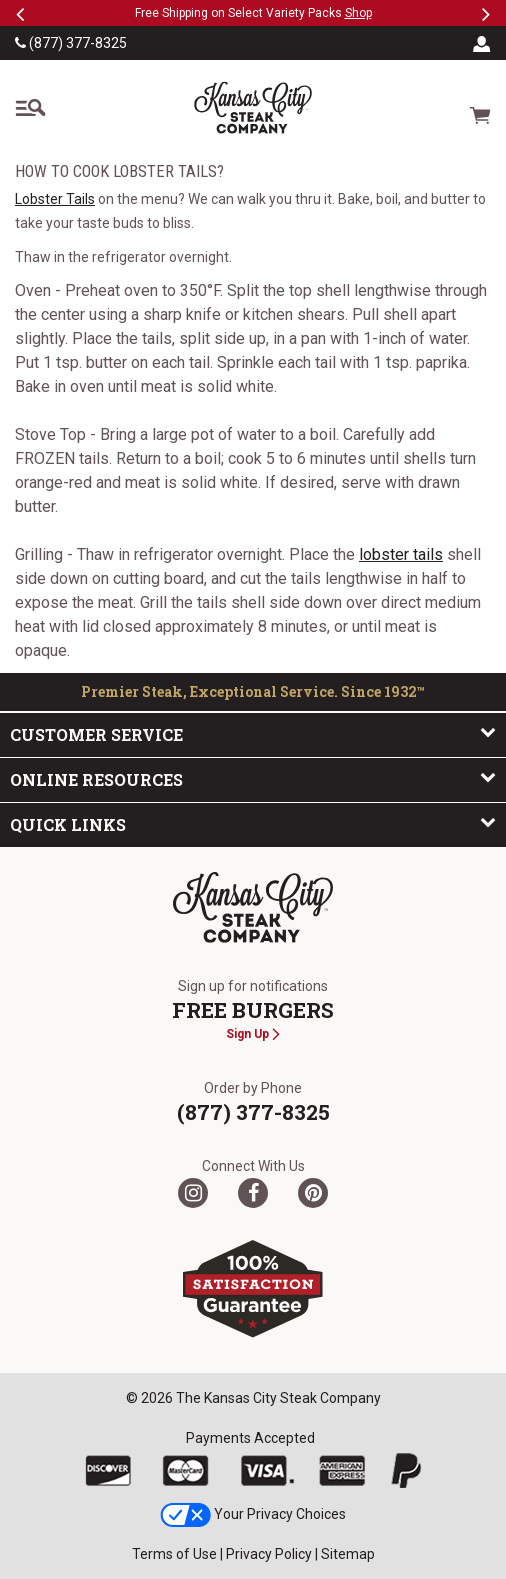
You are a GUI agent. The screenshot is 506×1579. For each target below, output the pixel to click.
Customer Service (253, 734)
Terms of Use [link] (174, 1554)
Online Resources (253, 779)
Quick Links (253, 824)
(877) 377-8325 (71, 43)
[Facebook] (253, 1193)
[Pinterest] (313, 1193)
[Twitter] (193, 1193)
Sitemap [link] (348, 1554)
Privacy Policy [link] (269, 1554)
